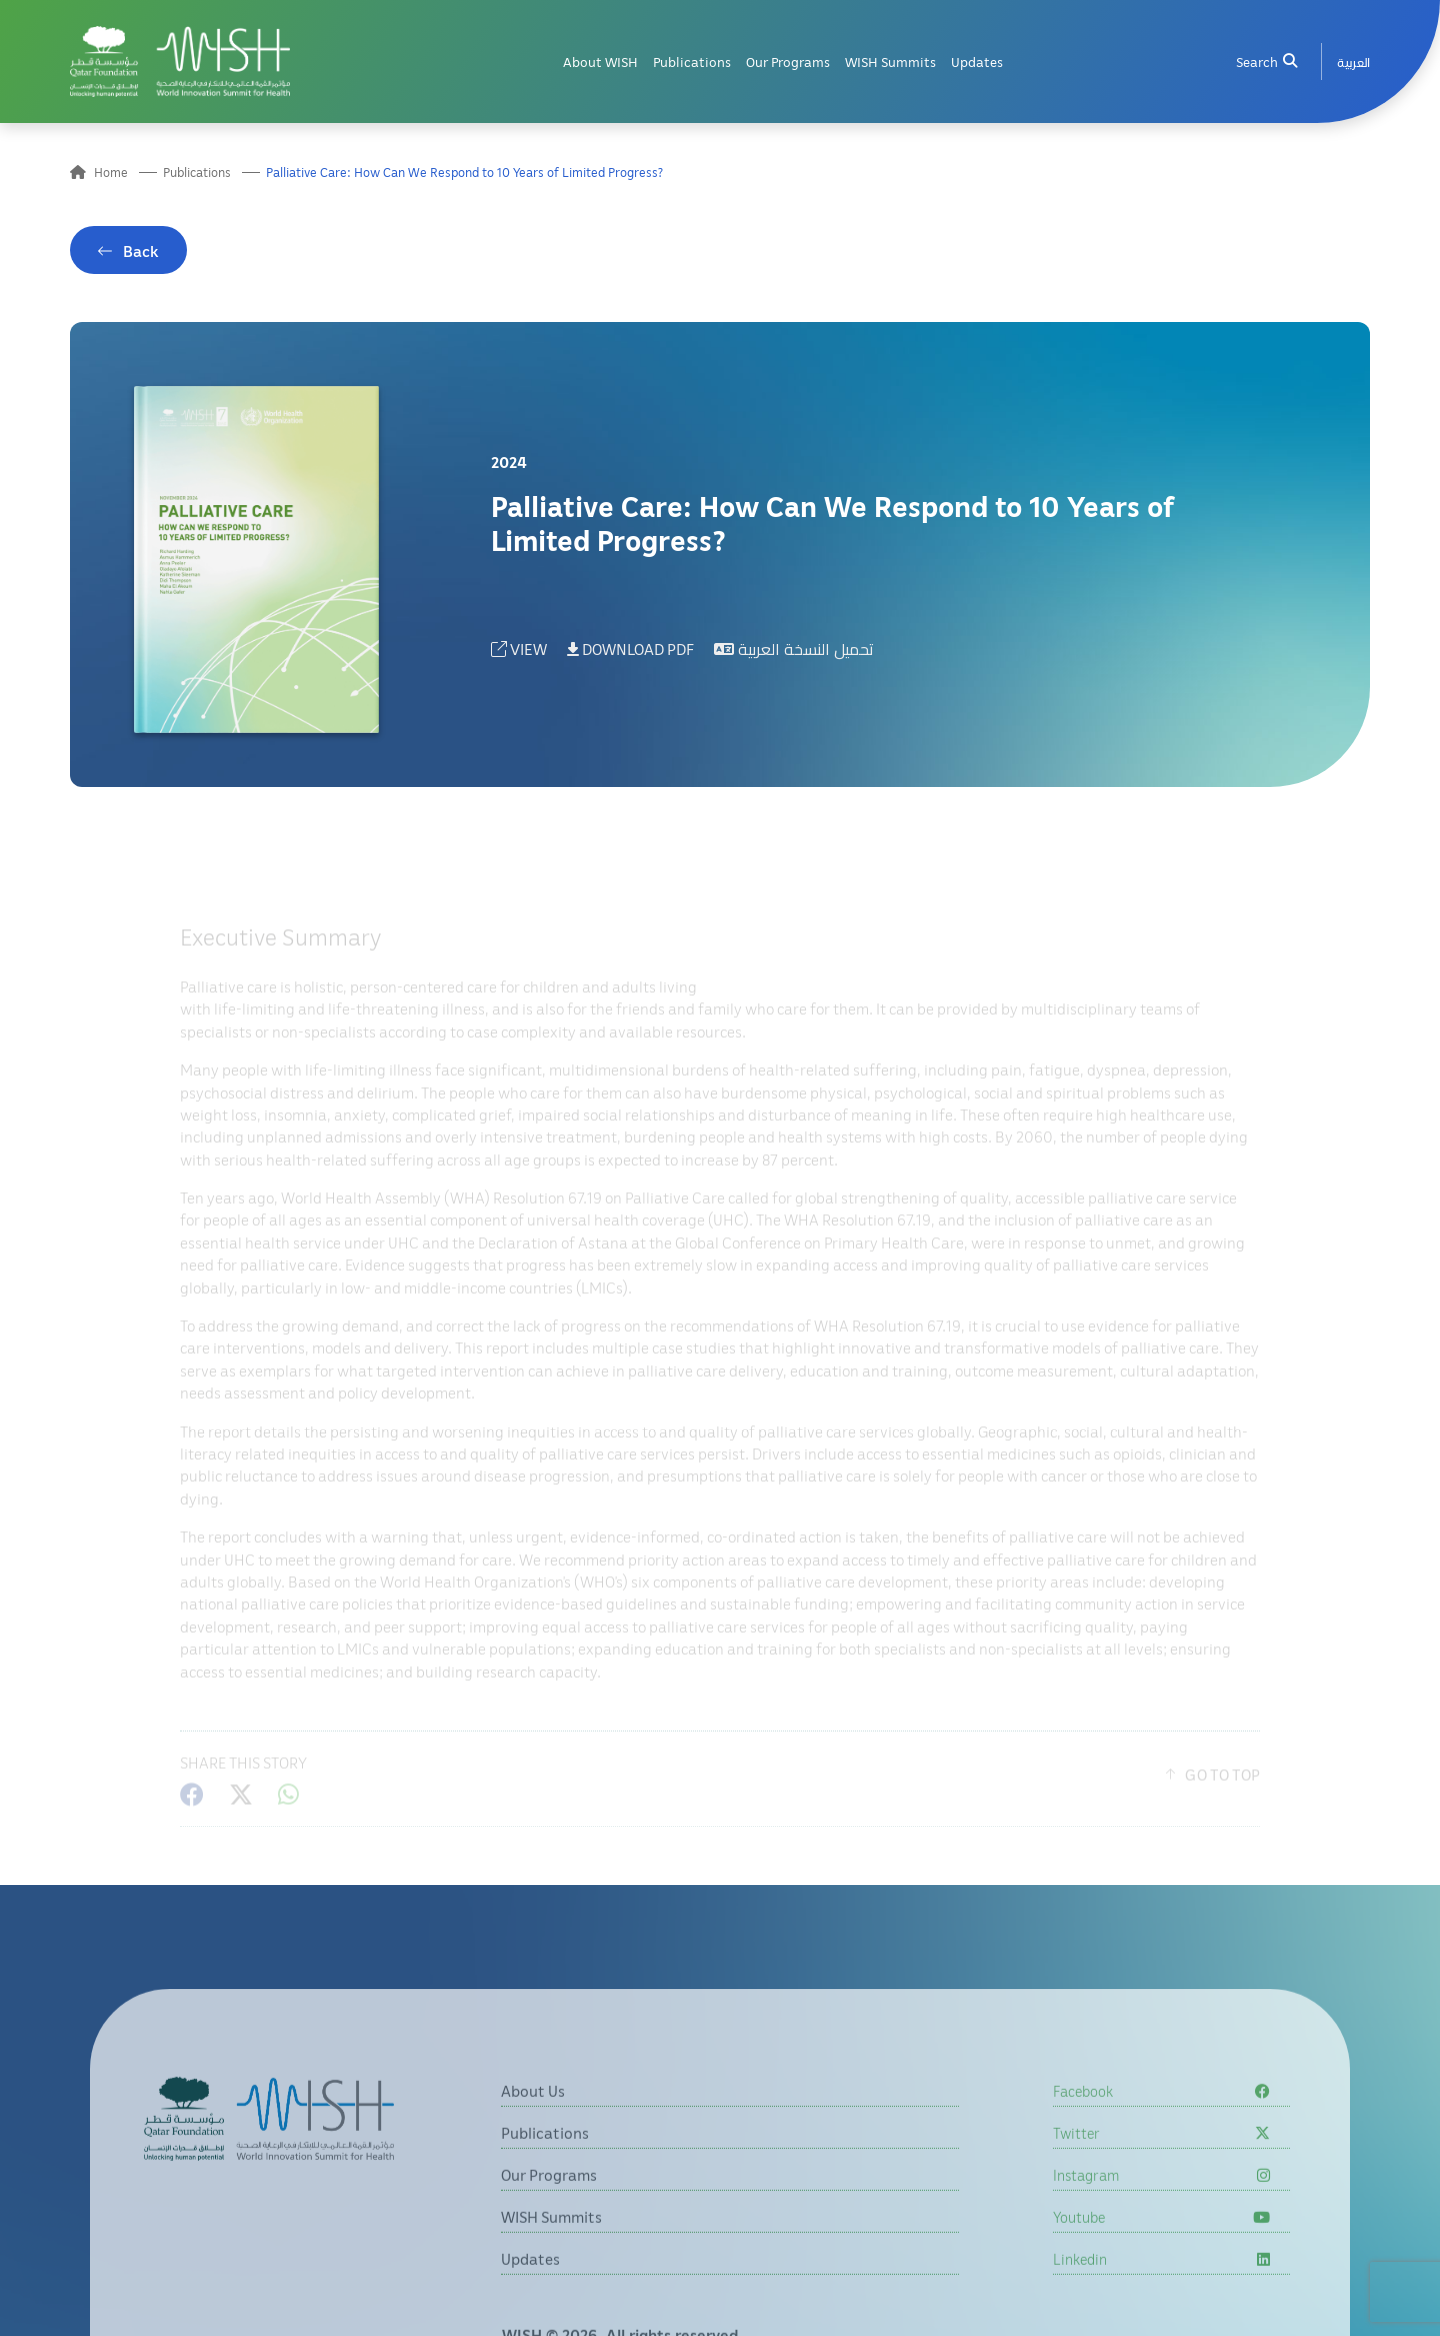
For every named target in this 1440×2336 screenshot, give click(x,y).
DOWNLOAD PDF (630, 653)
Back (141, 255)
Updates (977, 61)
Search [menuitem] (1266, 61)
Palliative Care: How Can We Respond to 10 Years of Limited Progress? (464, 172)
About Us (533, 2147)
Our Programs (788, 61)
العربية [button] (1353, 61)
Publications (692, 61)
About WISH (600, 61)
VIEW (519, 653)
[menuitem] (1353, 61)
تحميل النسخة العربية (794, 653)
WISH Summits (890, 61)
